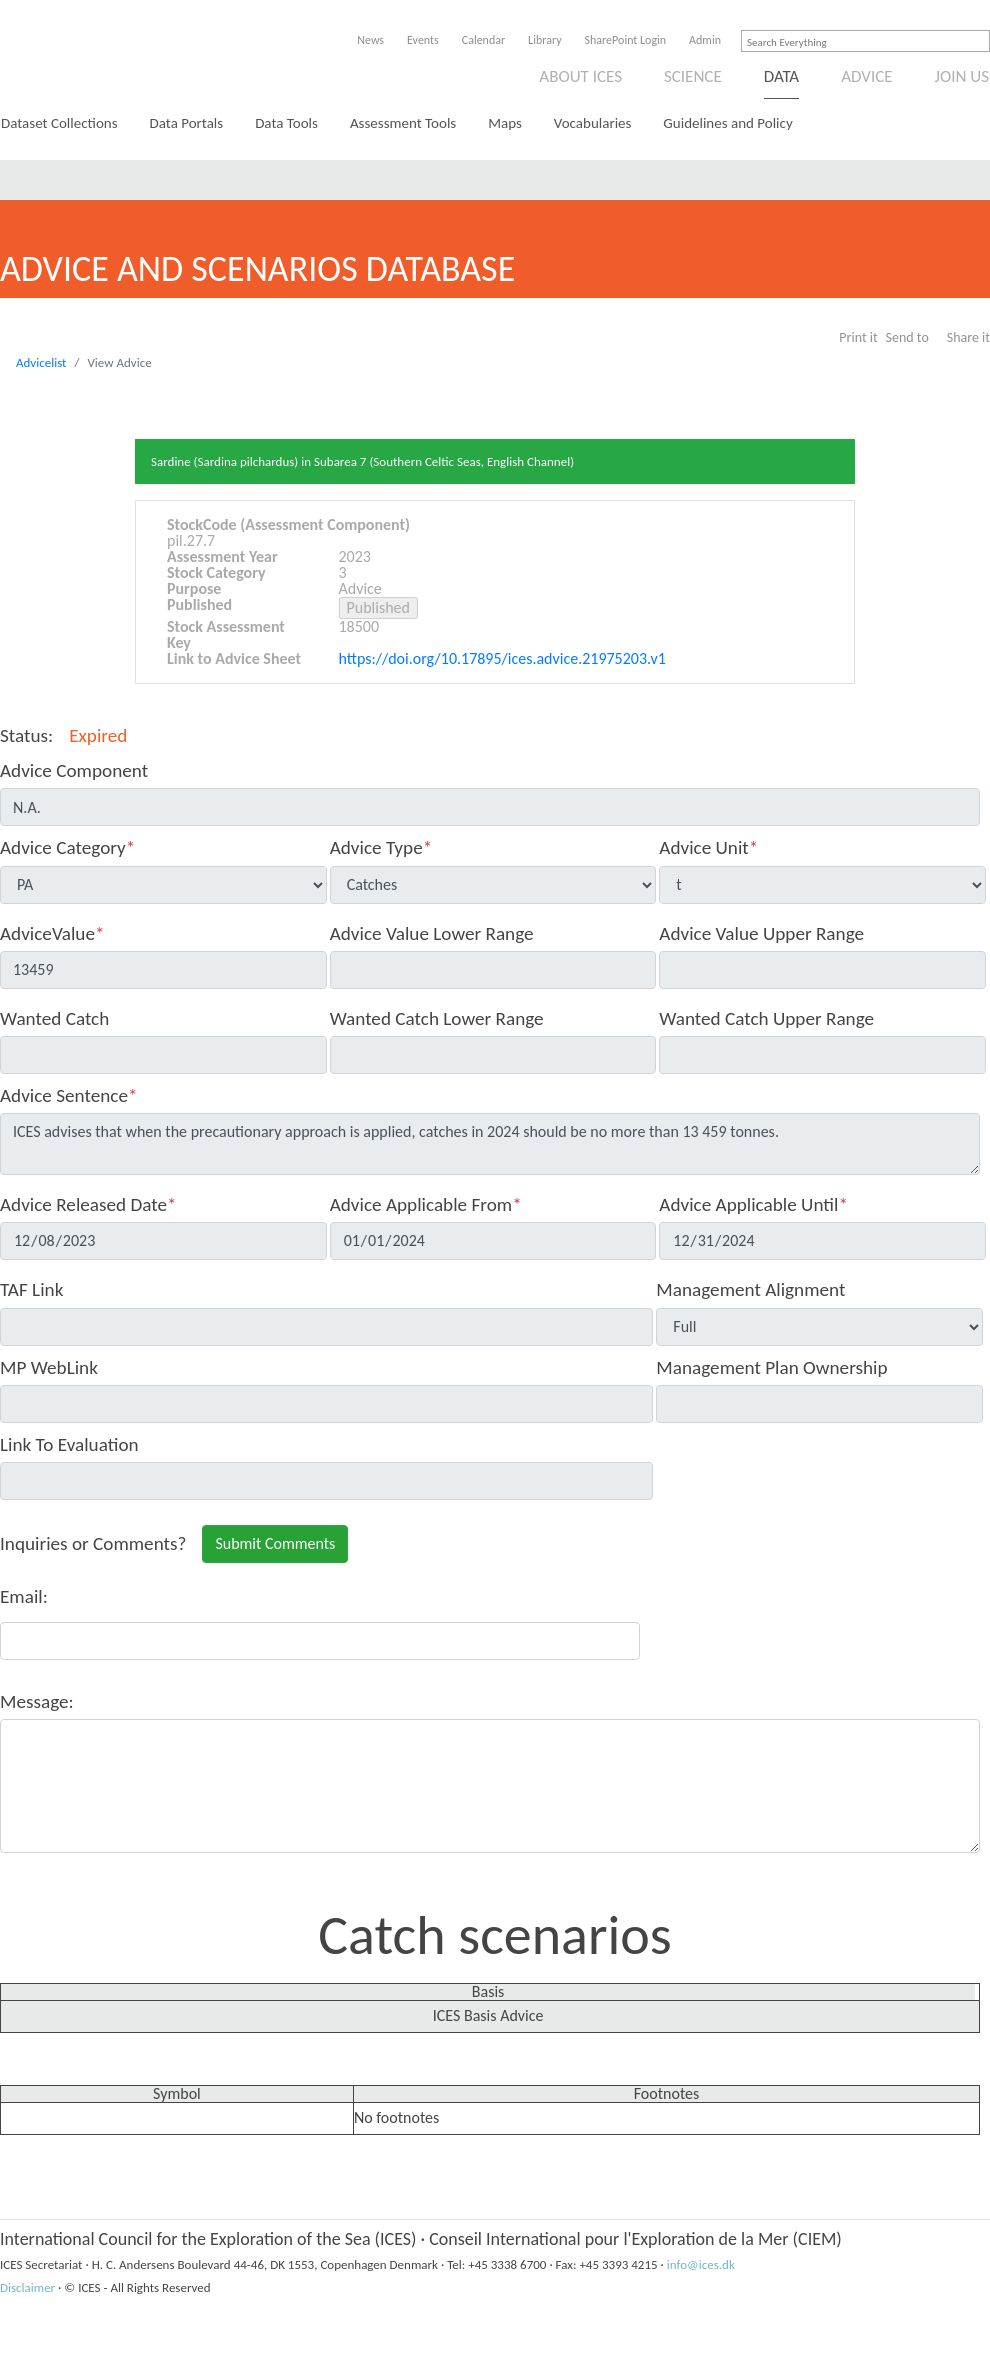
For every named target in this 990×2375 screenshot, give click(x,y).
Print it (858, 337)
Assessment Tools (403, 123)
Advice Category (67, 847)
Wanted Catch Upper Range (766, 1018)
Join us (962, 76)
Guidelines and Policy (727, 123)
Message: (37, 1701)
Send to (907, 337)
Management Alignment (750, 1289)
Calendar (483, 40)
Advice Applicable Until (753, 1204)
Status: (26, 735)
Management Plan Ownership (771, 1367)
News (370, 40)
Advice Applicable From (426, 1204)
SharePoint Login (626, 40)
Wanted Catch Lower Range (437, 1018)
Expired (98, 735)
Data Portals (187, 123)
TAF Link (31, 1289)
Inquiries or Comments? (93, 1543)
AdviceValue (52, 933)
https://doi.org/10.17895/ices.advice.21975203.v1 (502, 658)
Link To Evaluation (69, 1444)
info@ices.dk (701, 2264)
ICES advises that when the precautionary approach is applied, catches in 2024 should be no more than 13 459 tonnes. (490, 1144)
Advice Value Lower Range (432, 933)
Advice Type (381, 847)
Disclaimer (27, 2287)
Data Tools (286, 123)
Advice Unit (708, 847)
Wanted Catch (54, 1018)
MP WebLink (49, 1367)
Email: (24, 1596)
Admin (705, 40)
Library (544, 40)
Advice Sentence (69, 1095)
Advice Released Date (88, 1204)
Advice (866, 76)
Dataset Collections (59, 123)
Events (423, 40)
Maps (505, 123)
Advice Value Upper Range (761, 933)
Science (693, 76)
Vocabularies (593, 123)
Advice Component (74, 770)
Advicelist (41, 362)
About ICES (580, 76)
